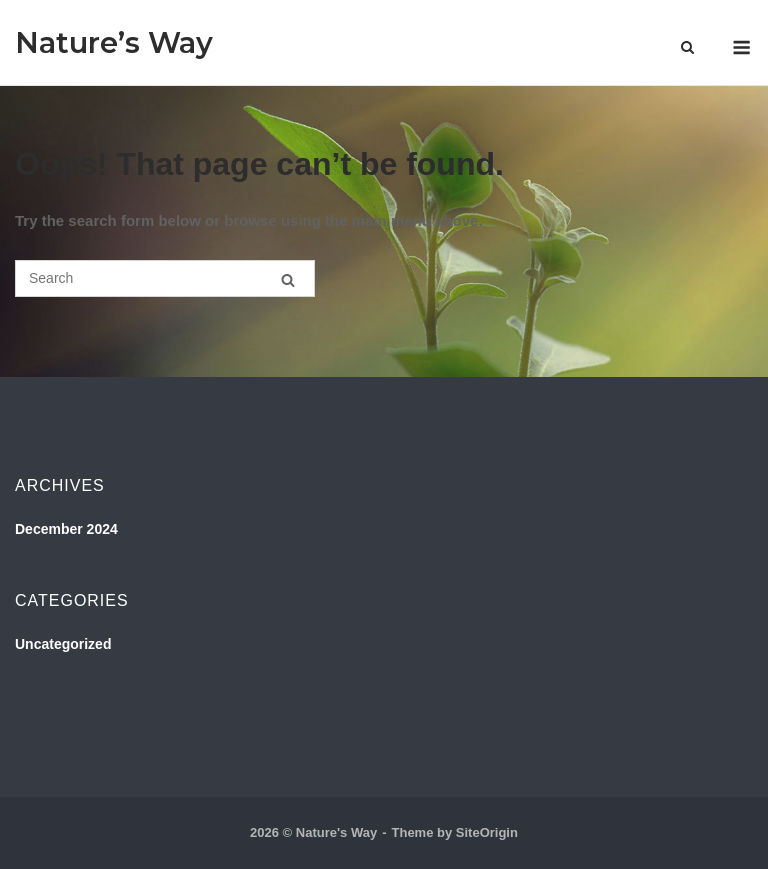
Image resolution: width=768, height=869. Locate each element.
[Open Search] (687, 48)
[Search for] (165, 278)
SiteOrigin (487, 832)
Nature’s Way (114, 42)
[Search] (288, 279)
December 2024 (66, 529)
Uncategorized (63, 644)
